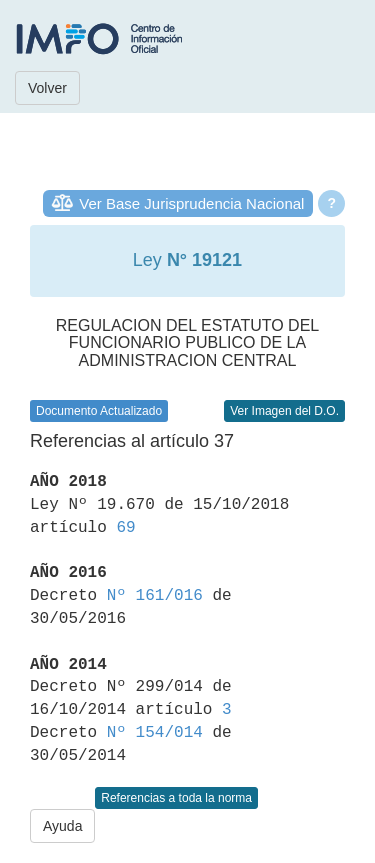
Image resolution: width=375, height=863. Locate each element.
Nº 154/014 (155, 733)
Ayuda (62, 826)
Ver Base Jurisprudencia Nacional (191, 203)
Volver (47, 88)
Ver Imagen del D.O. (284, 411)
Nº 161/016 (155, 596)
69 (125, 528)
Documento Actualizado (99, 411)
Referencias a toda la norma (176, 798)
